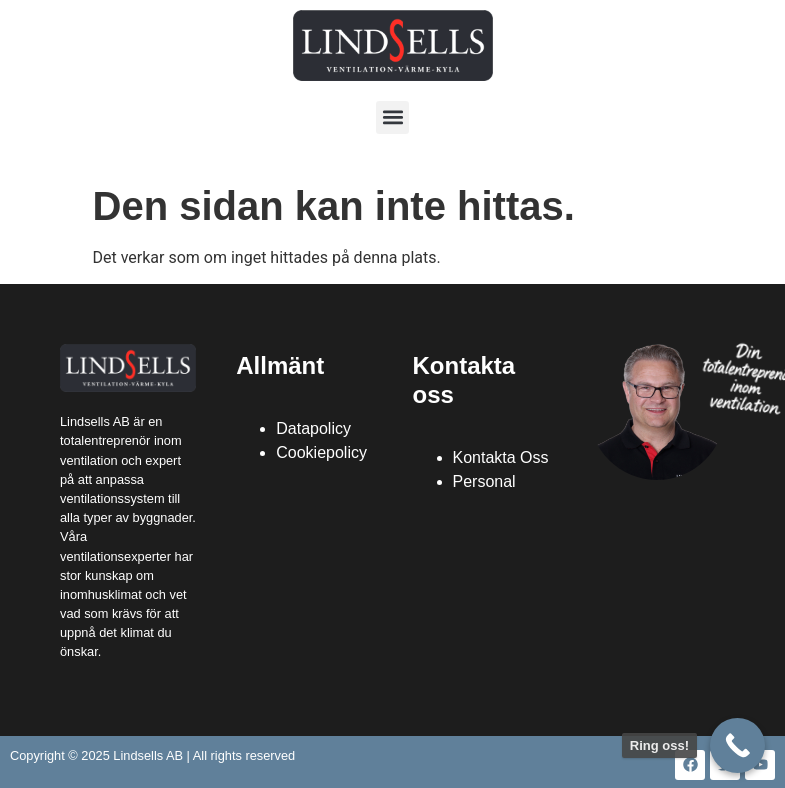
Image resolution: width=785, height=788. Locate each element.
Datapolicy (313, 428)
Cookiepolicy (321, 452)
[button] (392, 117)
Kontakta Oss (501, 457)
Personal (484, 481)
